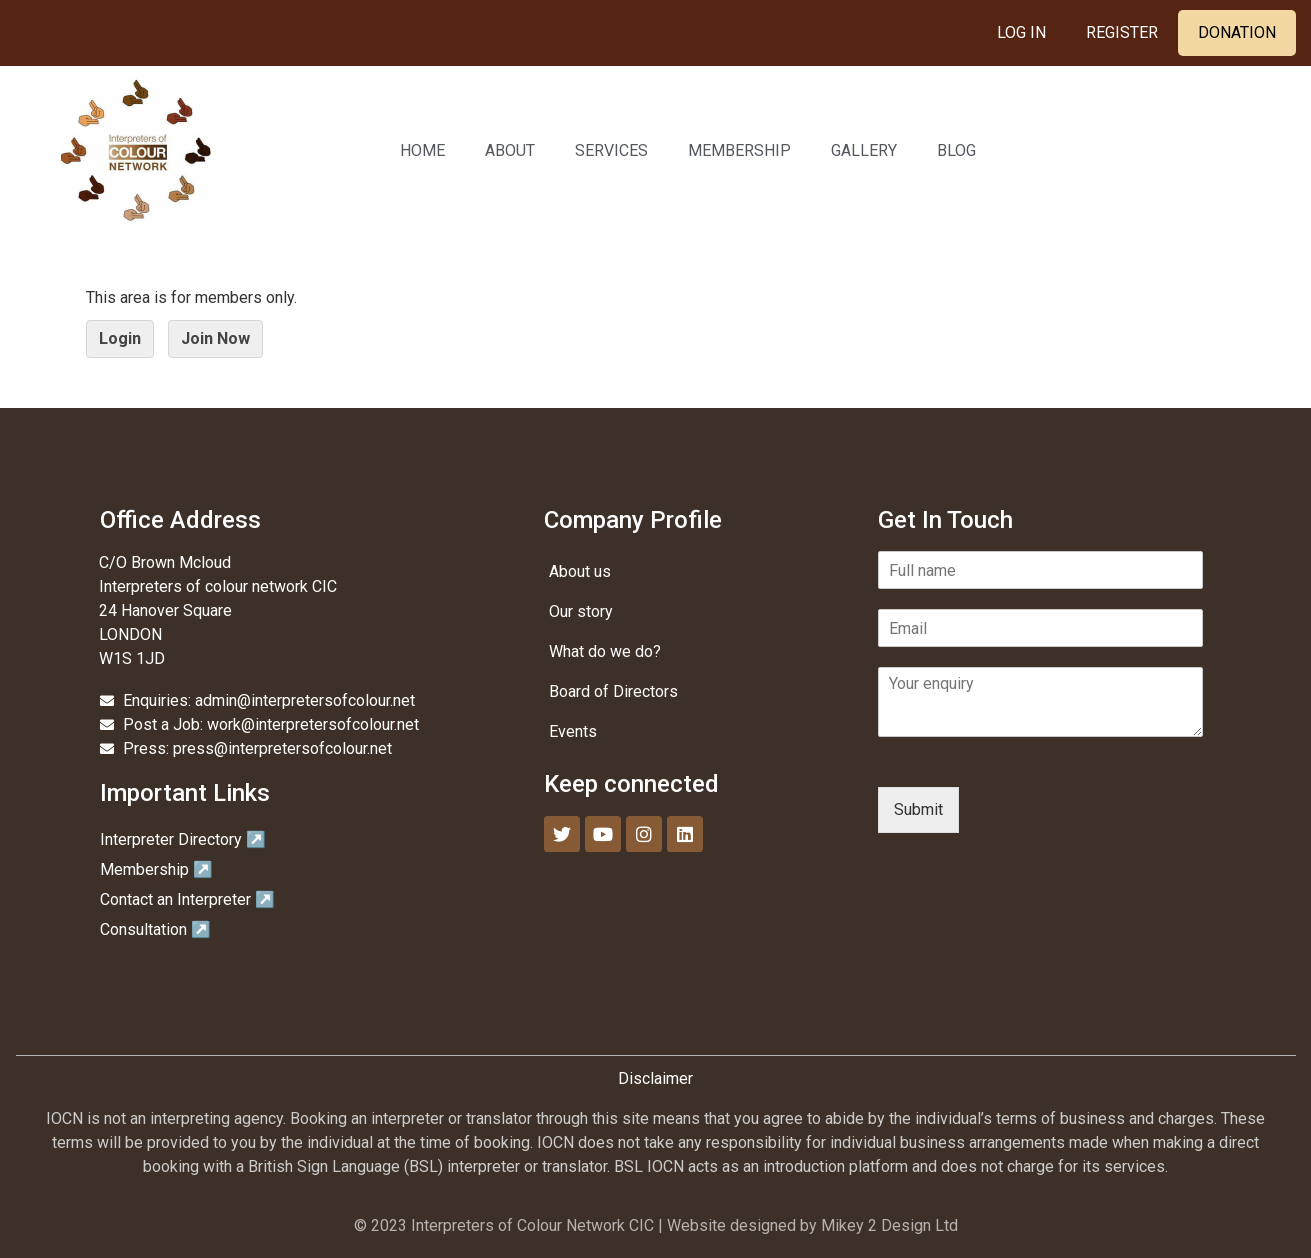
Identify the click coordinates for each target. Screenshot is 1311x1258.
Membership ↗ (156, 869)
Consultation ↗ (155, 929)
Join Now (215, 338)
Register (1122, 32)
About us (580, 571)
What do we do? (605, 651)
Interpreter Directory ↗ (183, 839)
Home (422, 150)
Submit (918, 809)
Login (120, 338)
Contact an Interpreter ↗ (187, 899)
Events (573, 731)
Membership (739, 150)
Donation (1237, 32)
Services (611, 150)
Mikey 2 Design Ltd (889, 1225)
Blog (956, 150)
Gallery (864, 150)
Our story (581, 611)
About (510, 150)
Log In (1021, 32)
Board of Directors (613, 691)
